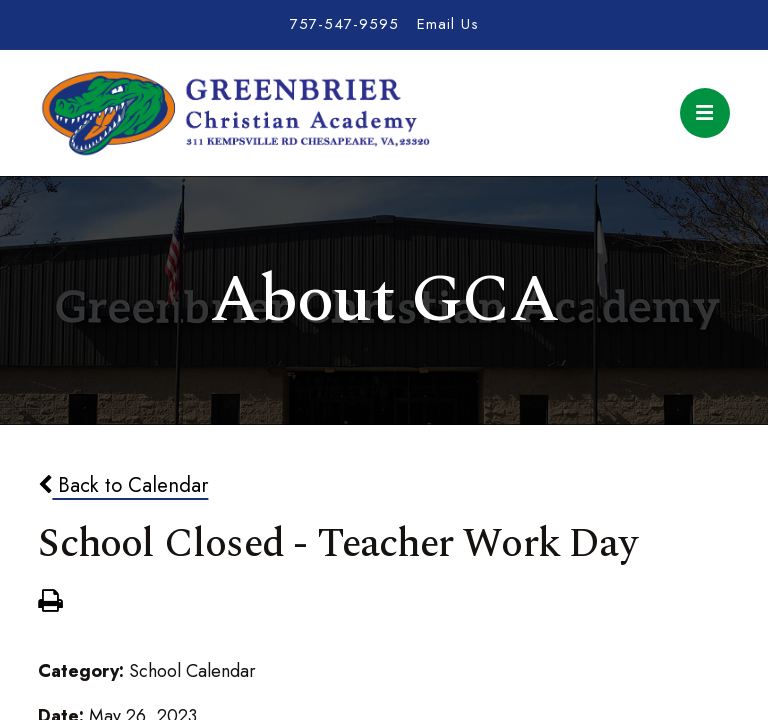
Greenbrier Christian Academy (234, 113)
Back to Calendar (123, 485)
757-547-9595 (344, 24)
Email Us (448, 24)
